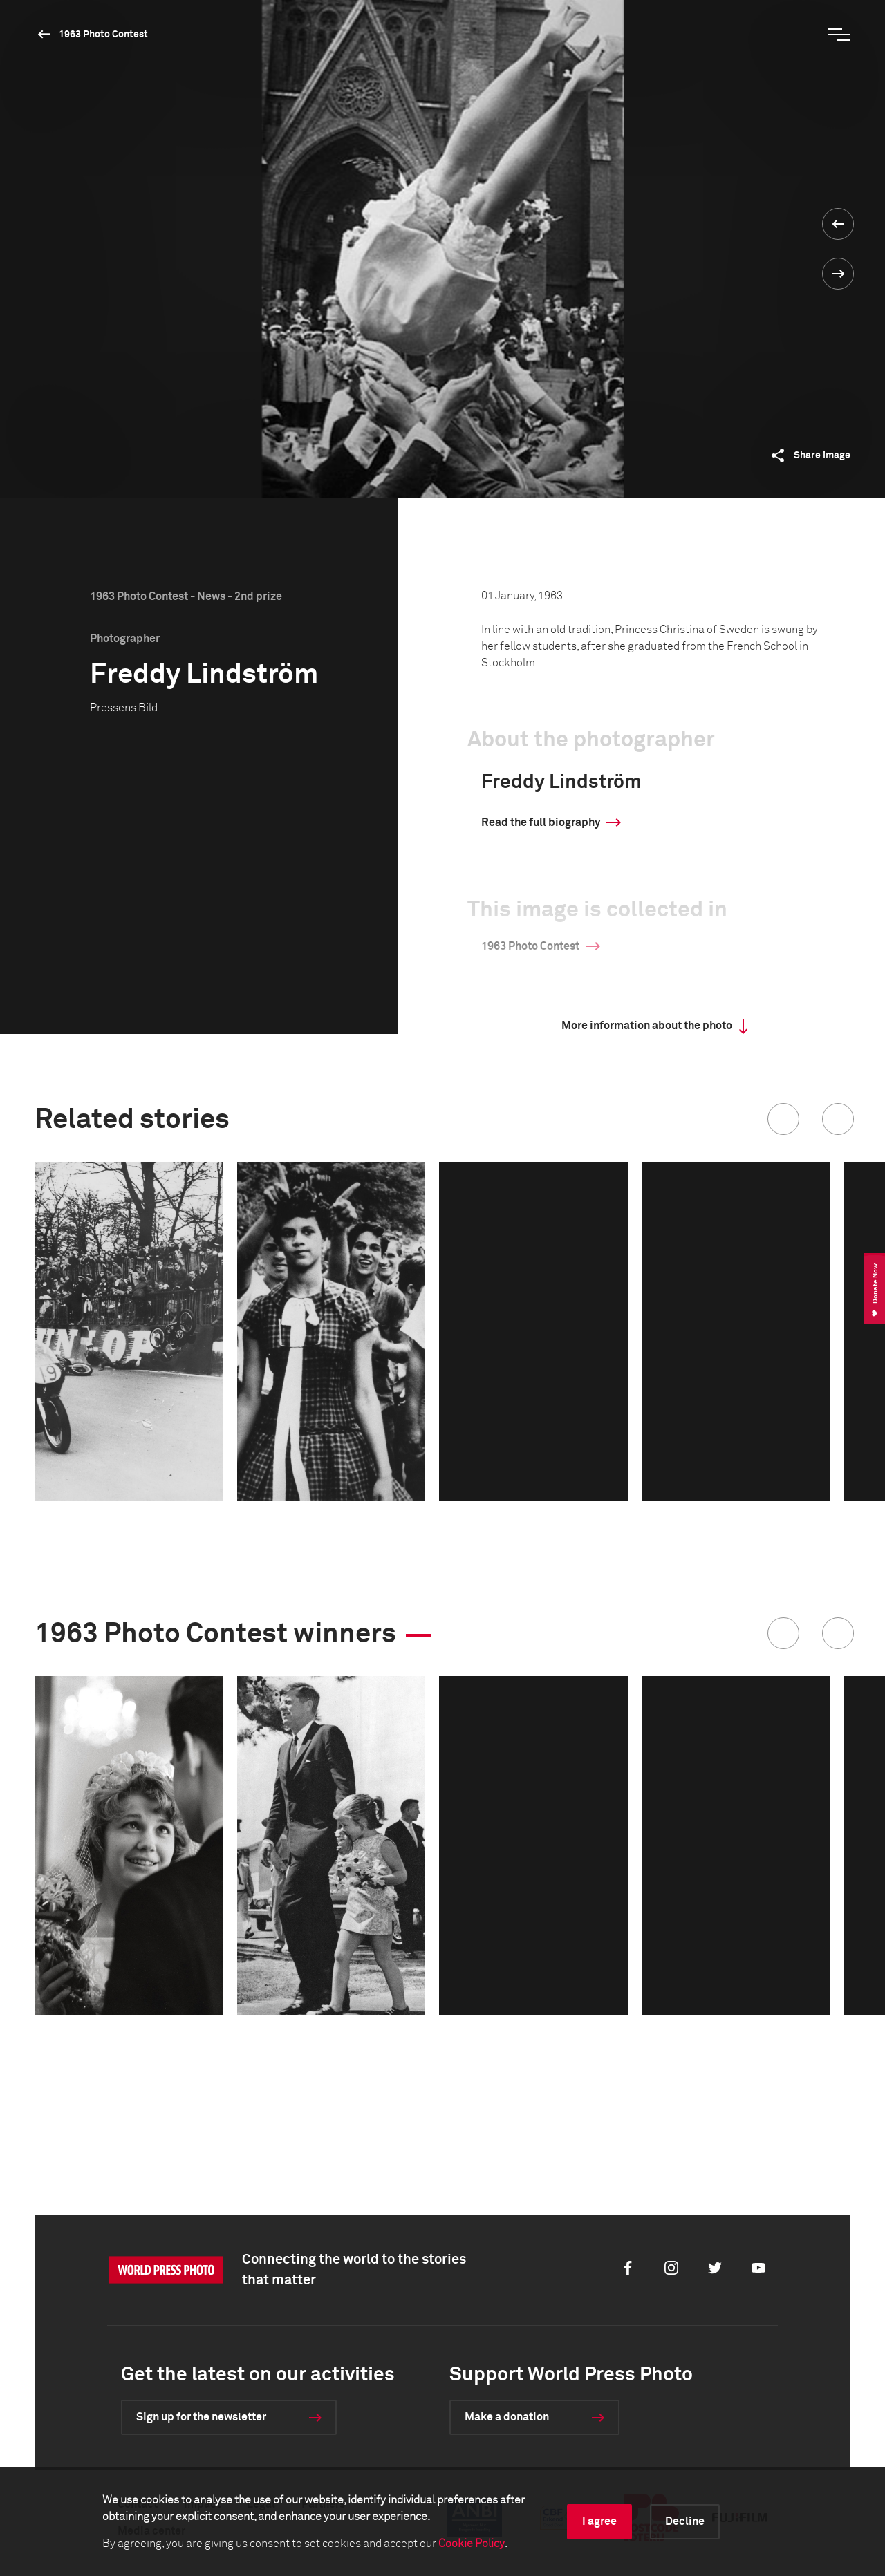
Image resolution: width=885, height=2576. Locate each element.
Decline (685, 2521)
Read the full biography (540, 822)
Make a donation (507, 2417)
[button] (783, 1119)
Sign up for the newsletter (201, 2417)
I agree (599, 2521)
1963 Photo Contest (103, 34)
